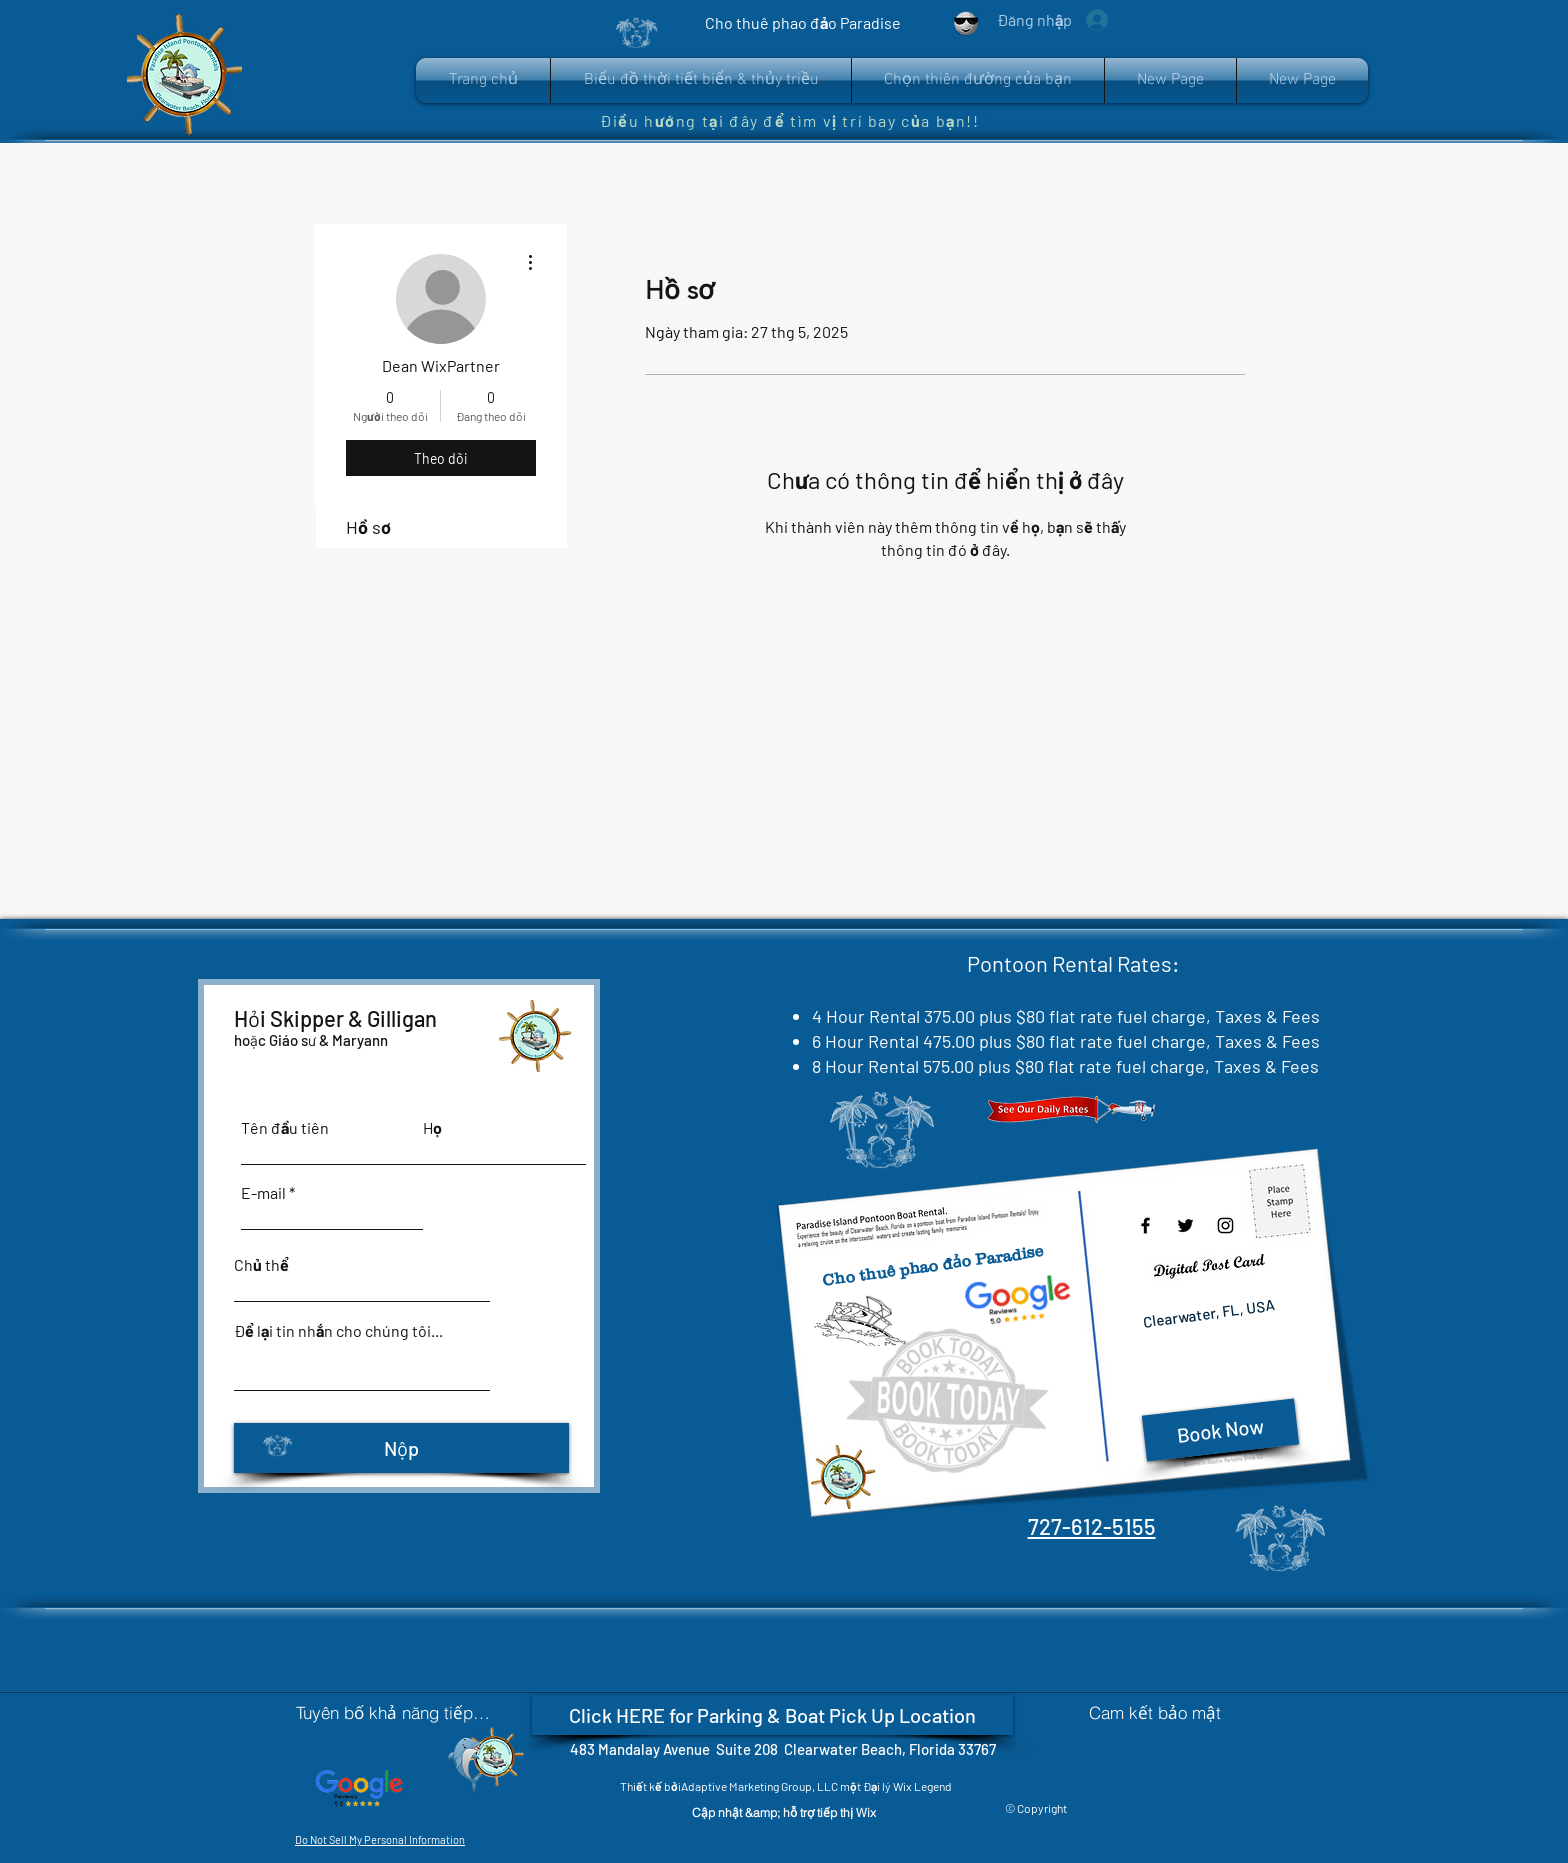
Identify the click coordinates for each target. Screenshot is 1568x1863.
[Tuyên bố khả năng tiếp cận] (395, 1712)
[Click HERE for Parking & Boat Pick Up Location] (772, 1715)
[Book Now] (1219, 1429)
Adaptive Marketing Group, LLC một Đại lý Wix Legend (817, 1786)
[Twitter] (1185, 1225)
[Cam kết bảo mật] (1154, 1712)
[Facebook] (1145, 1225)
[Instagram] (1225, 1225)
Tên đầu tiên (285, 1128)
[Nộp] (401, 1448)
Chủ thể (261, 1265)
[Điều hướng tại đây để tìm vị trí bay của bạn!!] (798, 120)
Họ (432, 1128)
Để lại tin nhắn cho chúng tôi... (338, 1331)
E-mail (263, 1193)
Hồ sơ (368, 527)
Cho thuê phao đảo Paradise (932, 1264)
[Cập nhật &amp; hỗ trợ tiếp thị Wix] (783, 1813)
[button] (978, 80)
